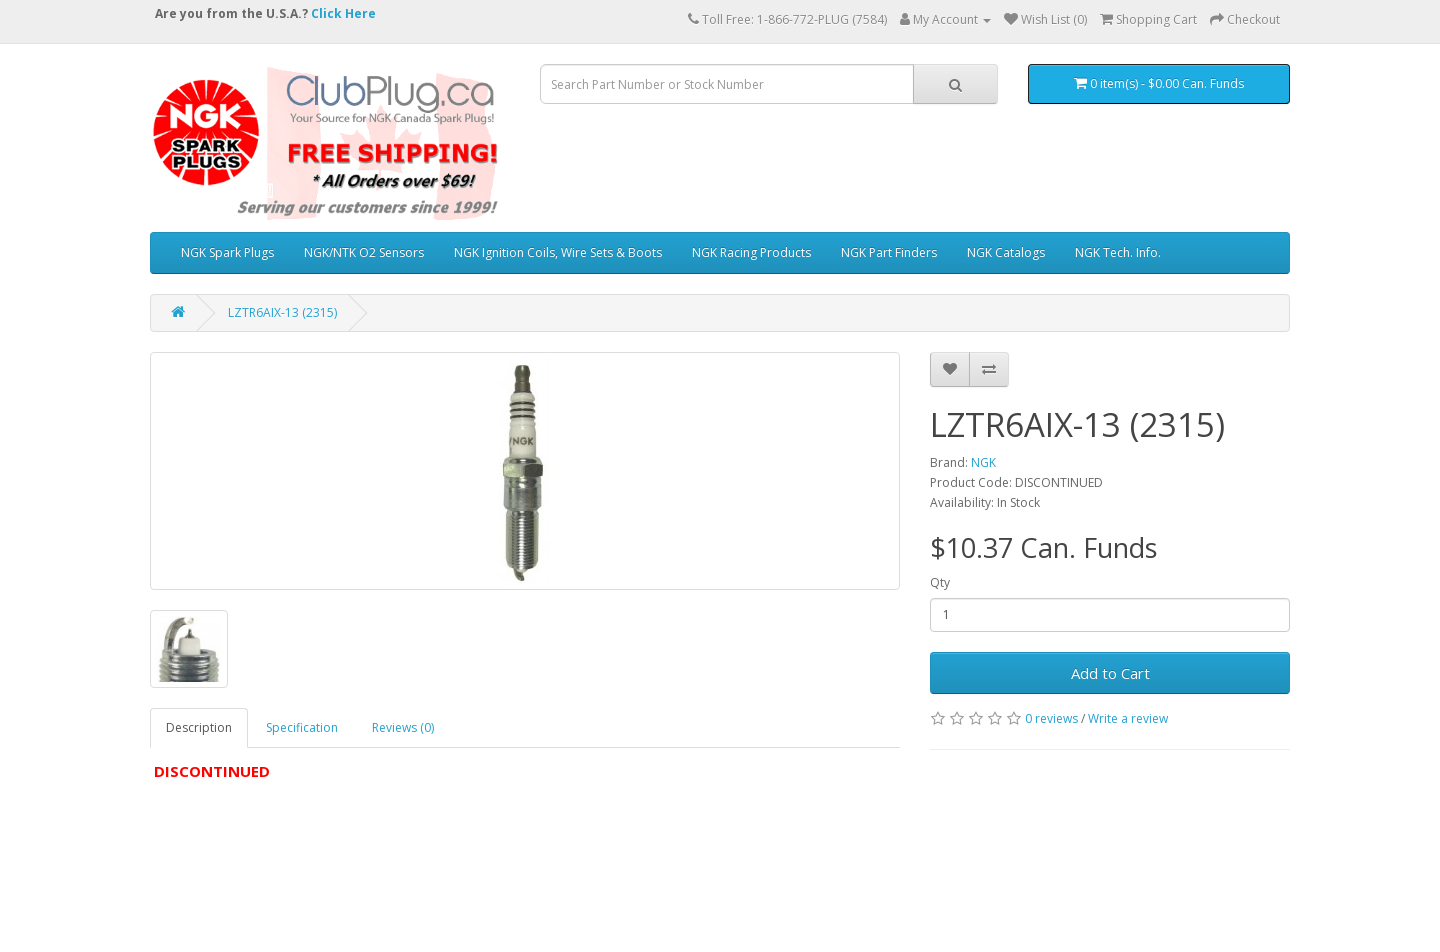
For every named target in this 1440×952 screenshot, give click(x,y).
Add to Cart (1110, 673)
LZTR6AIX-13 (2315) (282, 312)
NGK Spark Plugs (227, 252)
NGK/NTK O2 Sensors (364, 252)
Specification (302, 727)
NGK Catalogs (1006, 252)
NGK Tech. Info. (1118, 252)
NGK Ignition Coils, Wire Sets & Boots (558, 252)
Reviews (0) (403, 727)
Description (199, 727)
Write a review (1128, 718)
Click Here (343, 13)
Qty (940, 582)
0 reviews (1051, 718)
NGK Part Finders (889, 252)
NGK (983, 462)
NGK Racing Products (751, 252)
